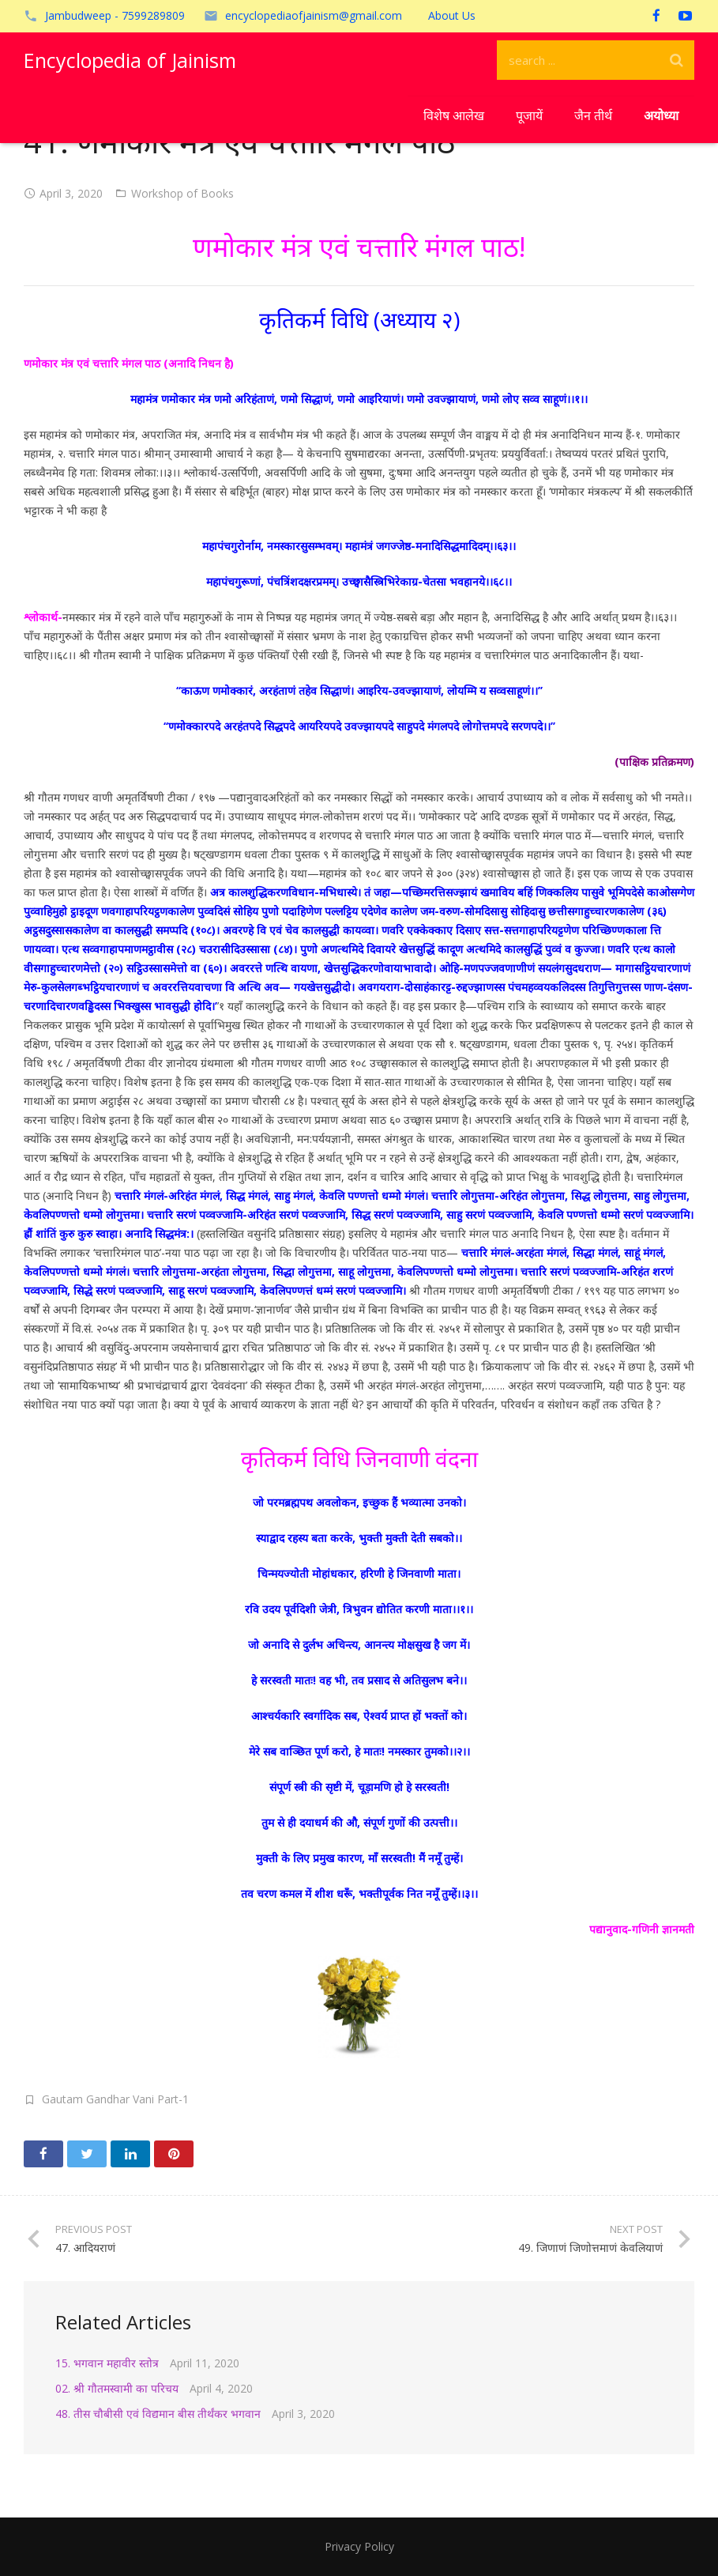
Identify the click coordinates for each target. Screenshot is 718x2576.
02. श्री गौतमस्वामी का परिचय (117, 2388)
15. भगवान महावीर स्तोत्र (107, 2362)
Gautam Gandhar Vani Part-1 (115, 2098)
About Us (452, 15)
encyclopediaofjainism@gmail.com (313, 15)
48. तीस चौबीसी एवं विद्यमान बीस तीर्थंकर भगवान (158, 2413)
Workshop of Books (182, 193)
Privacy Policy (359, 2546)
